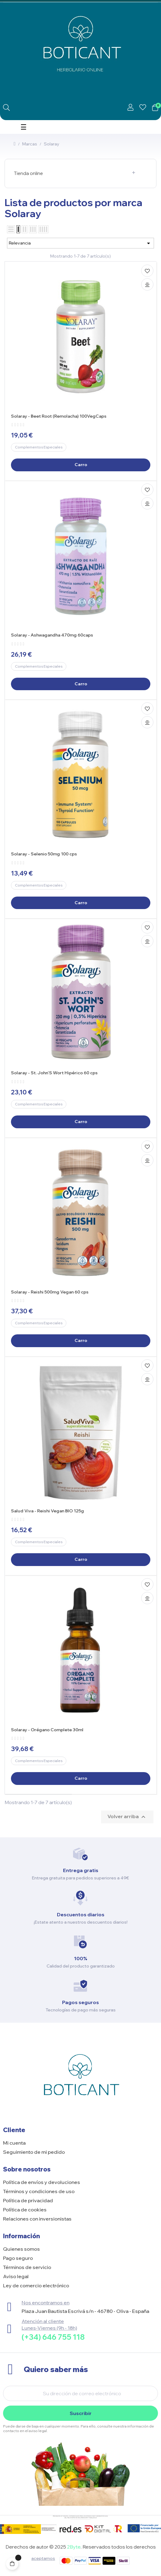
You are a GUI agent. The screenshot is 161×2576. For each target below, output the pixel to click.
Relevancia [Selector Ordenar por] (80, 243)
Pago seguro (18, 2258)
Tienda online (28, 173)
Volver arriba (127, 1817)
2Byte (74, 2547)
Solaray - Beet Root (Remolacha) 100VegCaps (59, 416)
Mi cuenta (14, 2143)
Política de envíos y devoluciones (41, 2182)
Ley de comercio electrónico (36, 2285)
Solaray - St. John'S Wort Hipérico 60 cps (54, 1073)
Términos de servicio (27, 2267)
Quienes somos (21, 2249)
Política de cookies (25, 2210)
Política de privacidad (28, 2200)
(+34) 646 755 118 (53, 2337)
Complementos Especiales (38, 447)
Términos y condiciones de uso (39, 2191)
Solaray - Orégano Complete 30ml (47, 1729)
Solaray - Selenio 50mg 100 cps (44, 854)
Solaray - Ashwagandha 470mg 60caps (52, 635)
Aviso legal (16, 2276)
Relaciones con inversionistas (37, 2219)
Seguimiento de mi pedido (34, 2152)
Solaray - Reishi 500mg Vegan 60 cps (50, 1292)
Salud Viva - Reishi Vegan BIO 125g (47, 1511)
